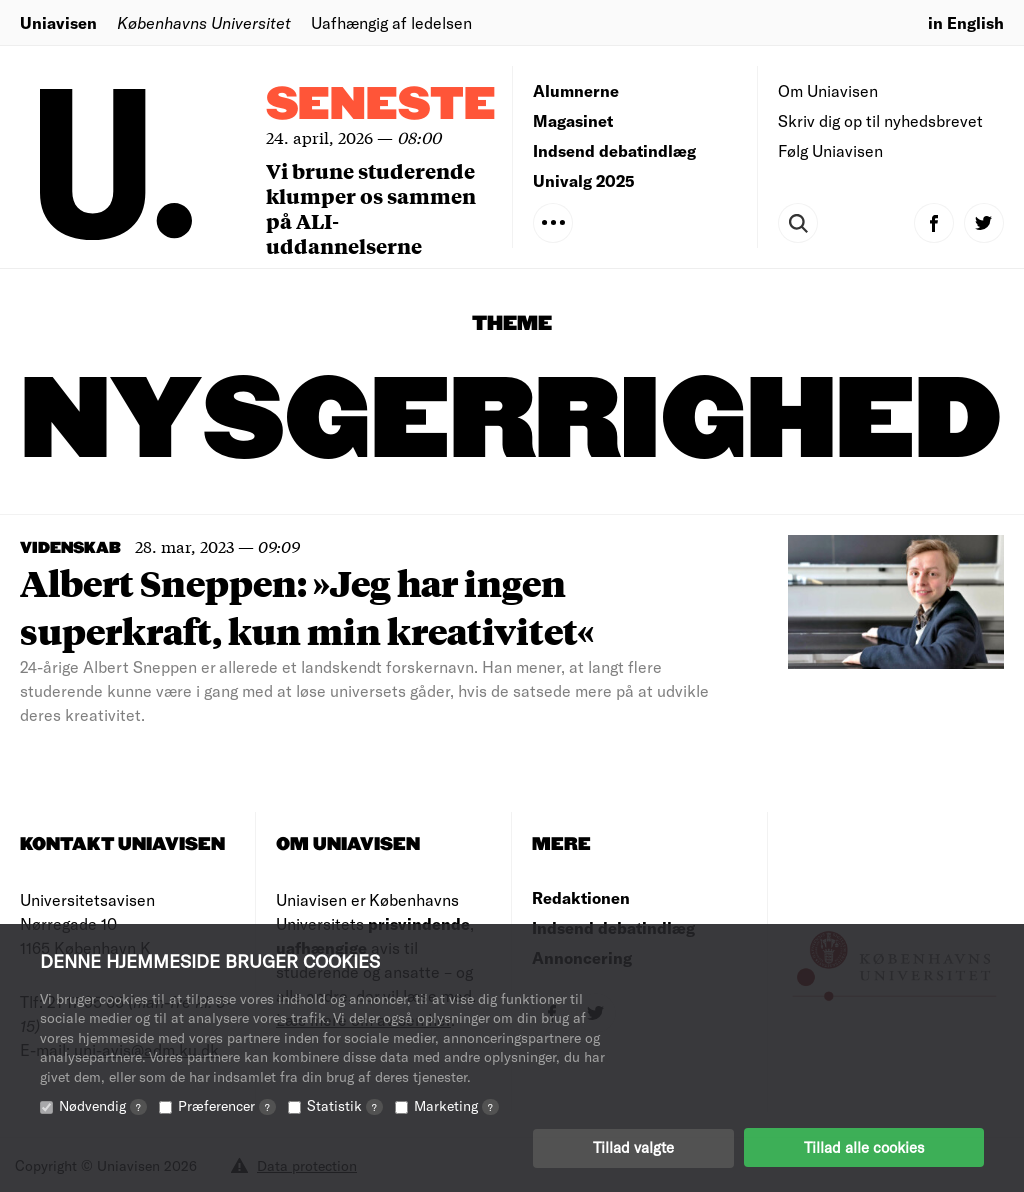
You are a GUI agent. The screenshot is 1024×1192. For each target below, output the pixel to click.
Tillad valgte (633, 1147)
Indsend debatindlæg (614, 150)
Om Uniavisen (828, 90)
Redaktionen (581, 897)
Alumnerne (576, 90)
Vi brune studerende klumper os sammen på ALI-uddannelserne (371, 208)
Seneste (381, 105)
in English (966, 22)
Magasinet (573, 120)
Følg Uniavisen (830, 150)
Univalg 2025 (584, 180)
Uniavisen (58, 22)
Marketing (456, 1104)
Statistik (345, 1104)
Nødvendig (103, 1104)
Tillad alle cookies (864, 1147)
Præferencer (227, 1104)
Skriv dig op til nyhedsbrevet (880, 120)
